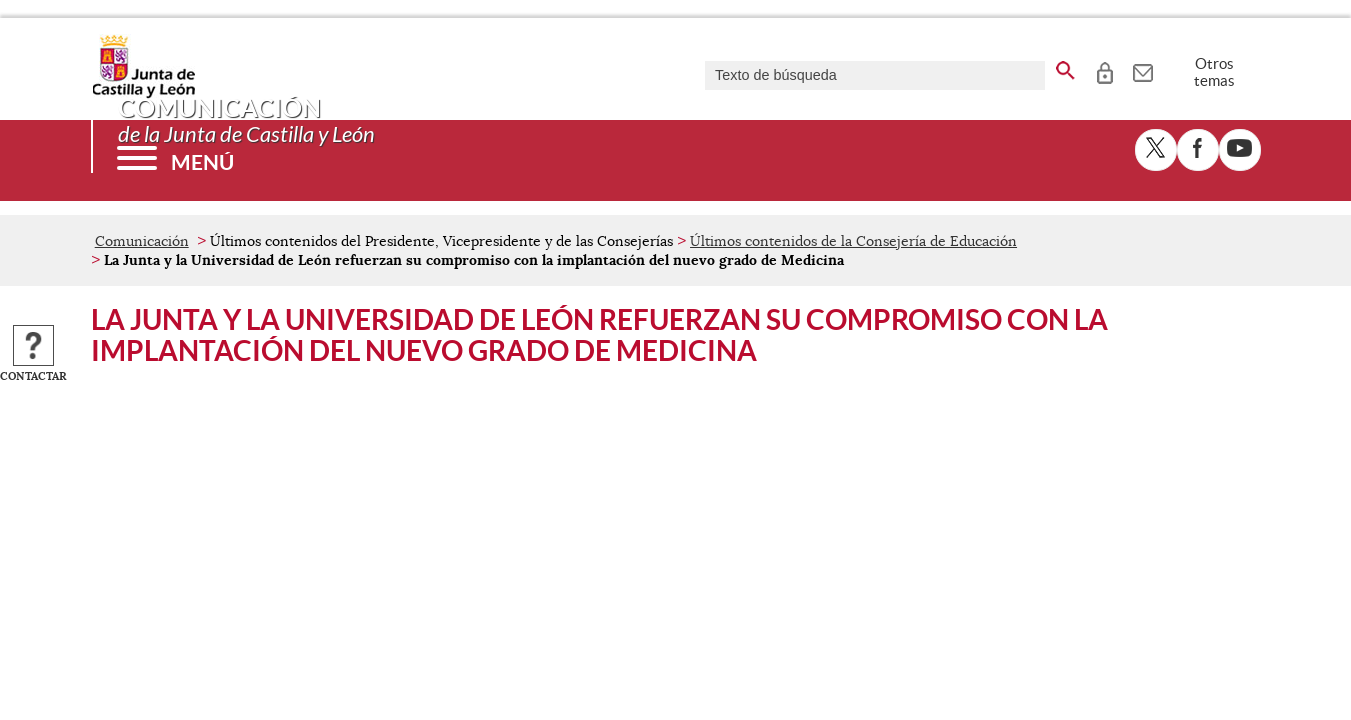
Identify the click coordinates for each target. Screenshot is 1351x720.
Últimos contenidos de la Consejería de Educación (853, 241)
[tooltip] (1104, 70)
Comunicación (142, 241)
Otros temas (1214, 72)
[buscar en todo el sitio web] (1065, 67)
